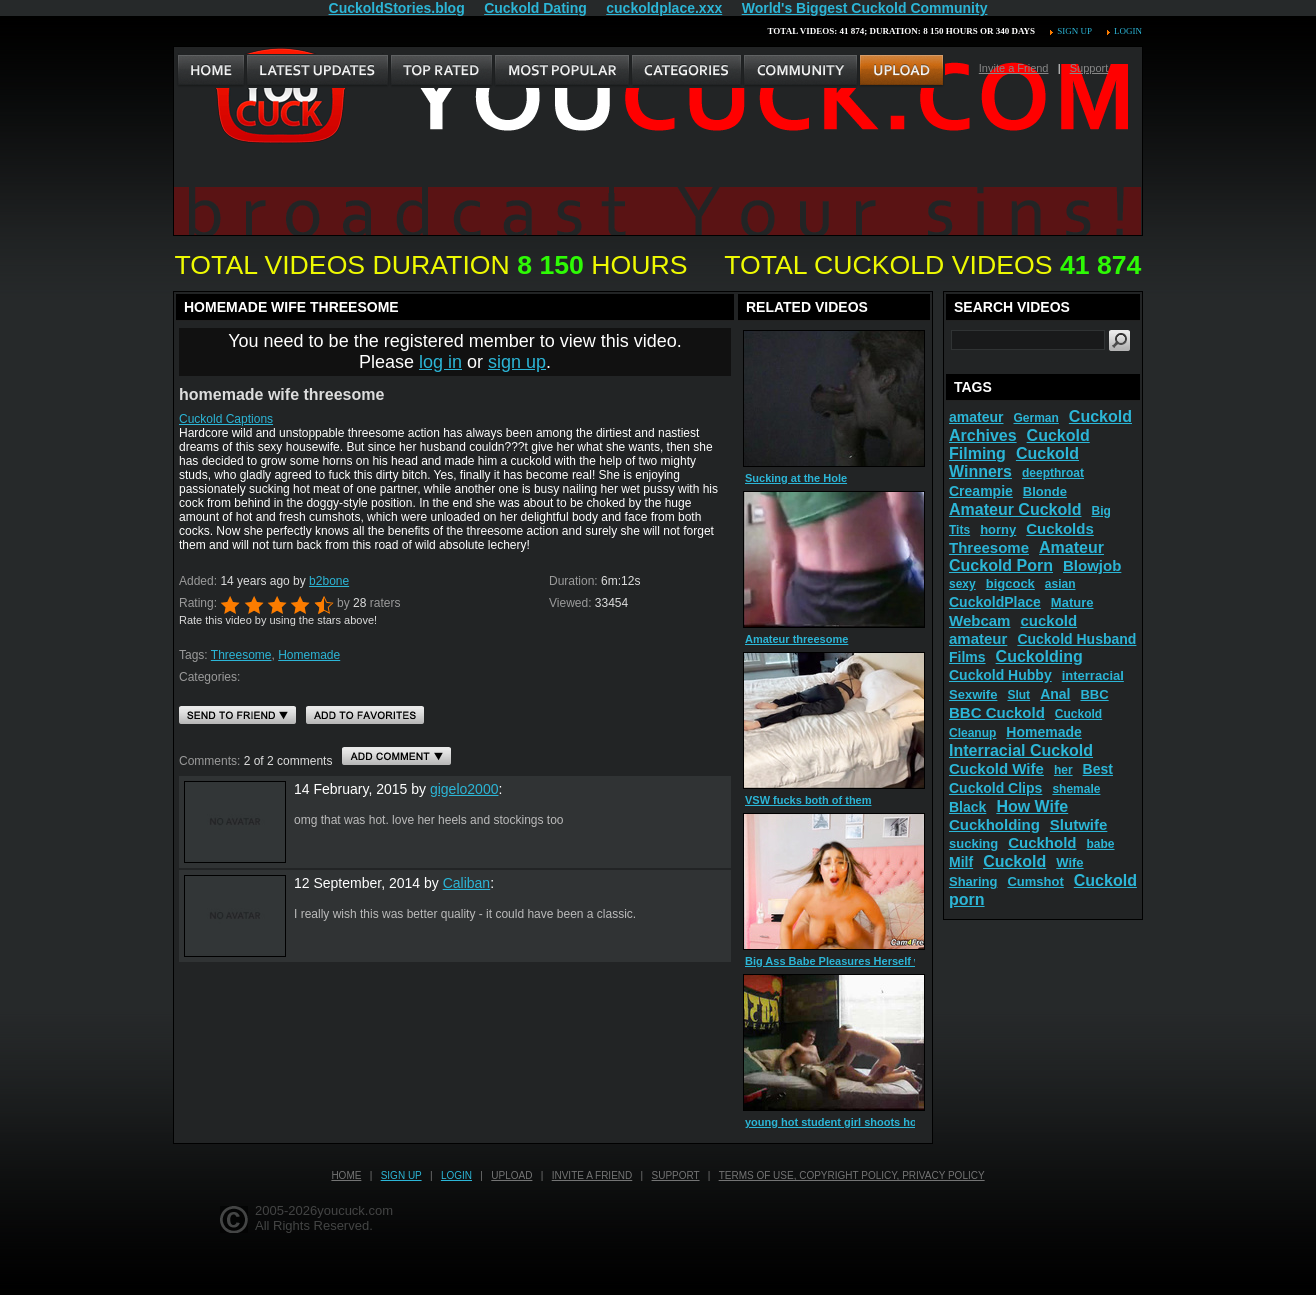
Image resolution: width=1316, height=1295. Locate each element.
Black (967, 807)
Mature (1072, 602)
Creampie (981, 491)
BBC (1094, 694)
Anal (1055, 694)
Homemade (309, 655)
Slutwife (1079, 824)
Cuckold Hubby (1000, 675)
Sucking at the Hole (796, 478)
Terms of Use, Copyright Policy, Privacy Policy (852, 1175)
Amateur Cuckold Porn (1026, 556)
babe (1101, 844)
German (1035, 418)
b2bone (329, 581)
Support (1089, 68)
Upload (511, 1175)
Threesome (241, 655)
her (1063, 770)
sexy (962, 584)
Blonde (1045, 491)
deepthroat (1053, 473)
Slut (1018, 695)
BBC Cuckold (997, 712)
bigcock (1010, 583)
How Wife (1032, 806)
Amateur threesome (796, 639)
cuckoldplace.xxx (664, 8)
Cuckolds (1060, 528)
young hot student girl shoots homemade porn (867, 1122)
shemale (1076, 789)
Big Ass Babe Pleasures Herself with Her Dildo (866, 961)
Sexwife (973, 694)
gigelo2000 (464, 789)
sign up (517, 362)
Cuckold (1014, 861)
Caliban (466, 883)
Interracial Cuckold (1021, 750)
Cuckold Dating (535, 8)
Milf (961, 862)
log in (440, 362)
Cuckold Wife (996, 768)
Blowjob (1092, 565)
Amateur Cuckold (1015, 509)
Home (346, 1175)
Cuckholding (994, 824)
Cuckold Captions (226, 419)
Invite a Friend (1014, 68)
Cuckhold (1042, 842)
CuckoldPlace (995, 602)
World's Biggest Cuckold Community (865, 8)
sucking (973, 843)
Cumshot (1035, 881)
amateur (976, 417)
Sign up (1074, 31)
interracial (1093, 675)
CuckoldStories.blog (397, 8)
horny (998, 529)
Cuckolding (1039, 656)
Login (1128, 31)
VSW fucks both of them (808, 800)
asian (1060, 584)
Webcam (979, 620)
